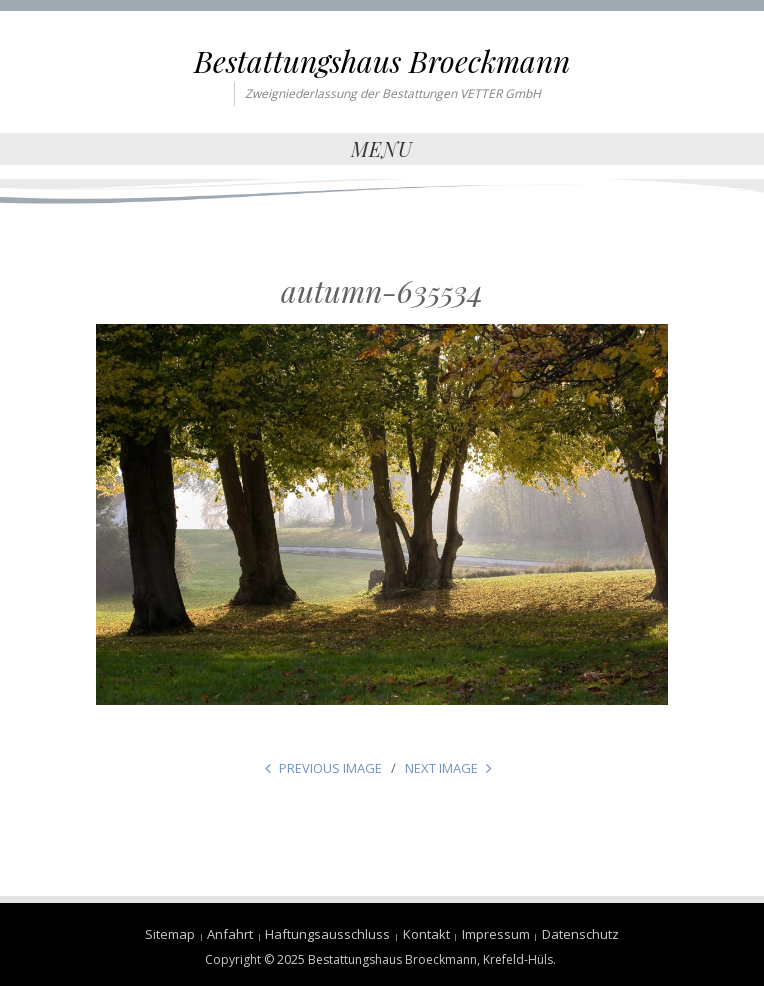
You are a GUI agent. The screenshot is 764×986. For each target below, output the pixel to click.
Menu (382, 148)
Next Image (441, 768)
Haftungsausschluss (327, 934)
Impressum (496, 934)
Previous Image (330, 768)
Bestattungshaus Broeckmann (382, 61)
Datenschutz (580, 934)
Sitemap (170, 934)
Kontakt (426, 934)
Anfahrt (230, 934)
